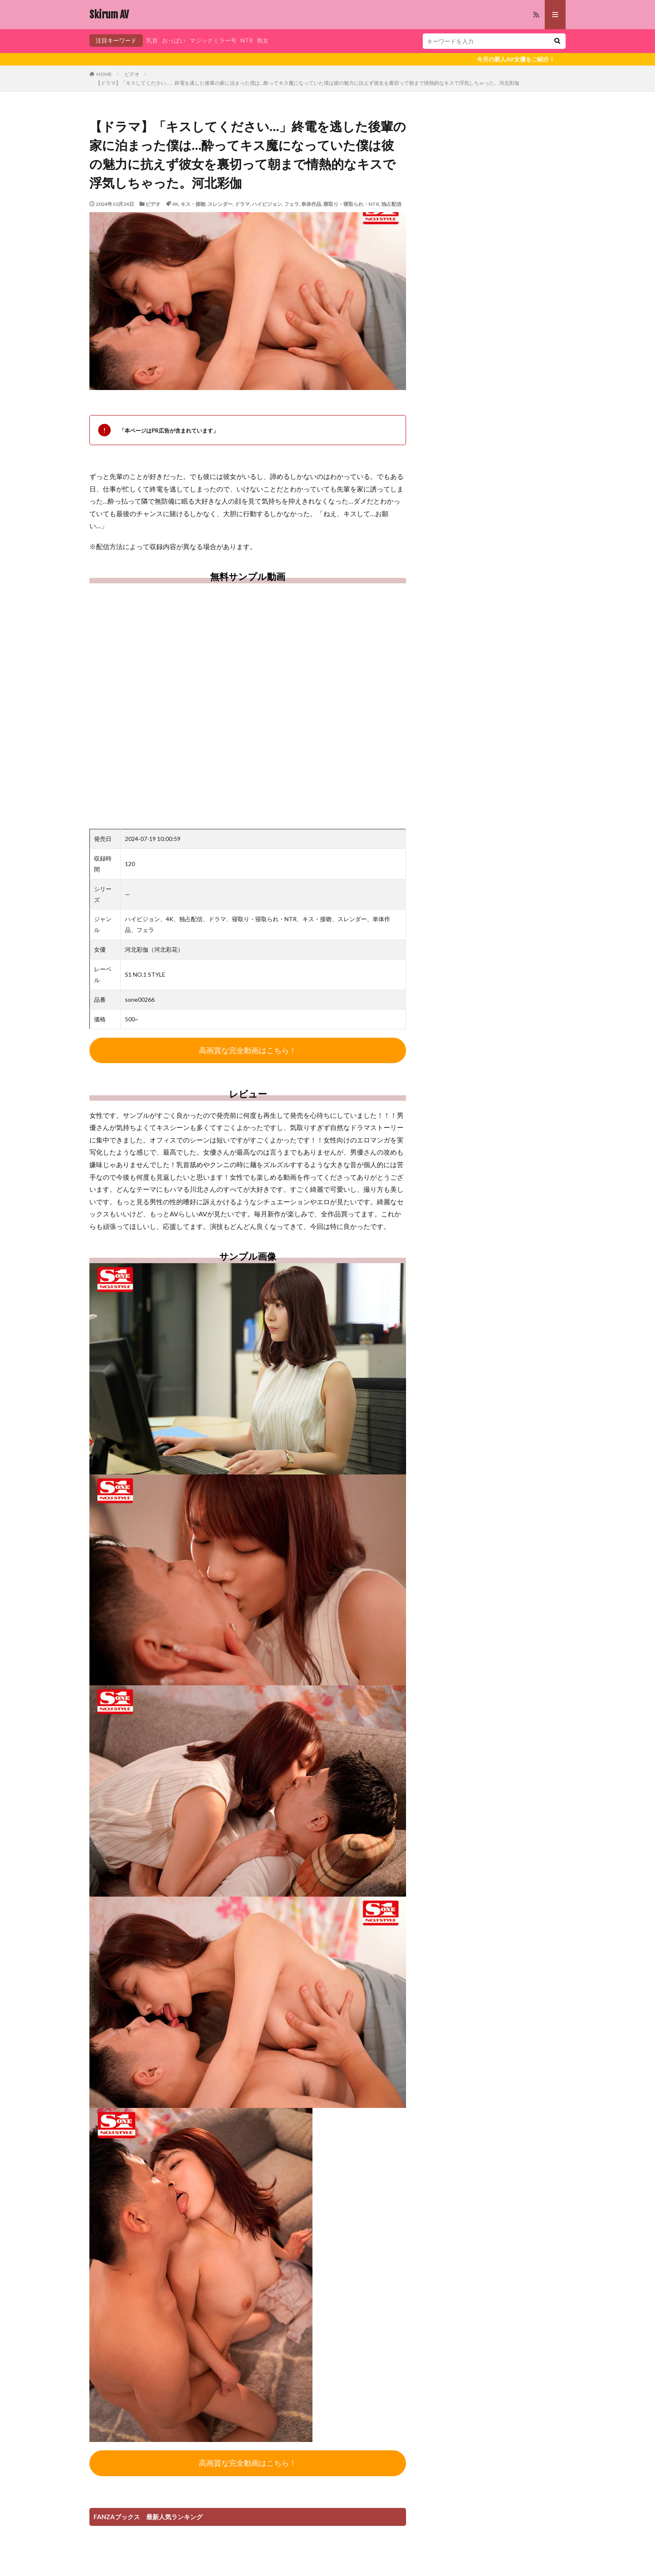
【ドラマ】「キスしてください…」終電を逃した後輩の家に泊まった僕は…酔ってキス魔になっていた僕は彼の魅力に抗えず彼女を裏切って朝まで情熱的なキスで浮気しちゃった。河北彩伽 (307, 83)
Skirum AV (109, 15)
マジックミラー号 (213, 40)
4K (175, 204)
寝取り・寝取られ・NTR (351, 204)
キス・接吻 (193, 204)
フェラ (291, 204)
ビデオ (132, 74)
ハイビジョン (267, 204)
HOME (104, 74)
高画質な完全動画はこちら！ (248, 1050)
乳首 (152, 40)
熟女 (263, 40)
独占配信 (391, 204)
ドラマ (242, 204)
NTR (247, 40)
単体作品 (311, 204)
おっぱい (173, 40)
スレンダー (220, 204)
